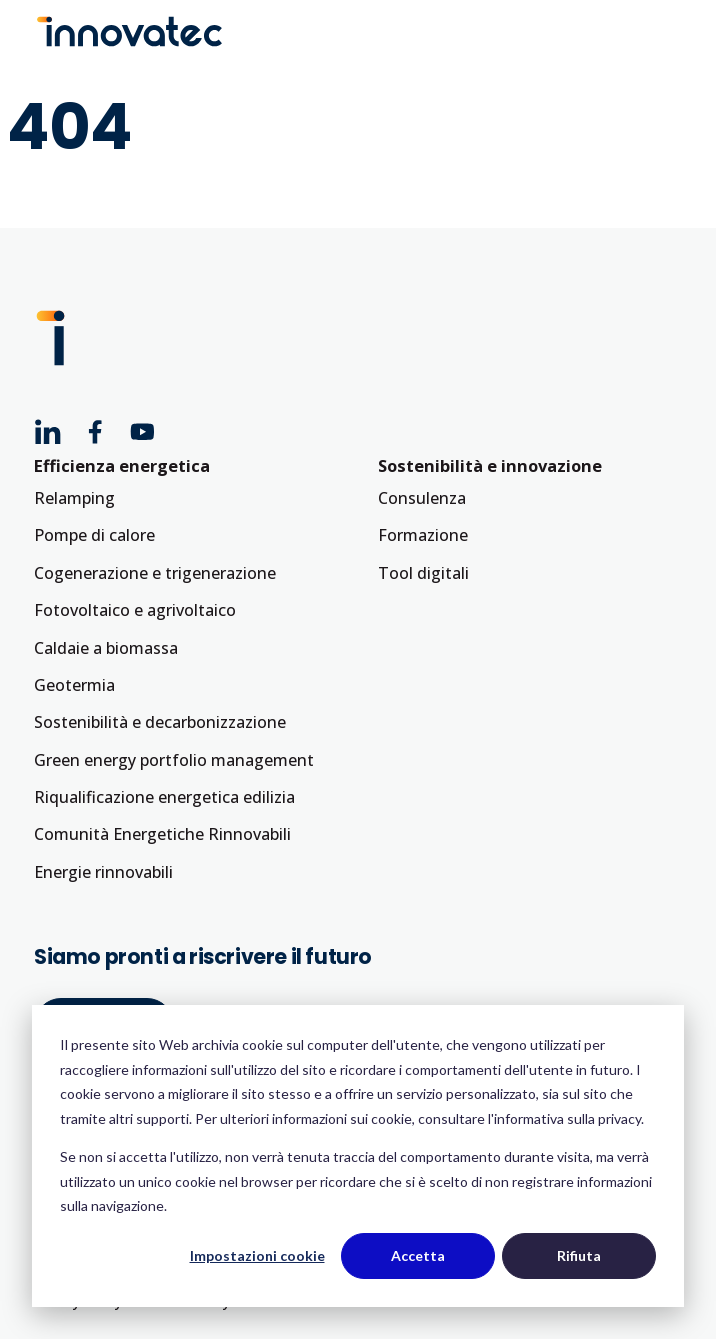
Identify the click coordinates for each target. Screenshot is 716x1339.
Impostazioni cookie (257, 1255)
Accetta (418, 1255)
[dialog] (358, 1156)
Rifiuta (579, 1255)
